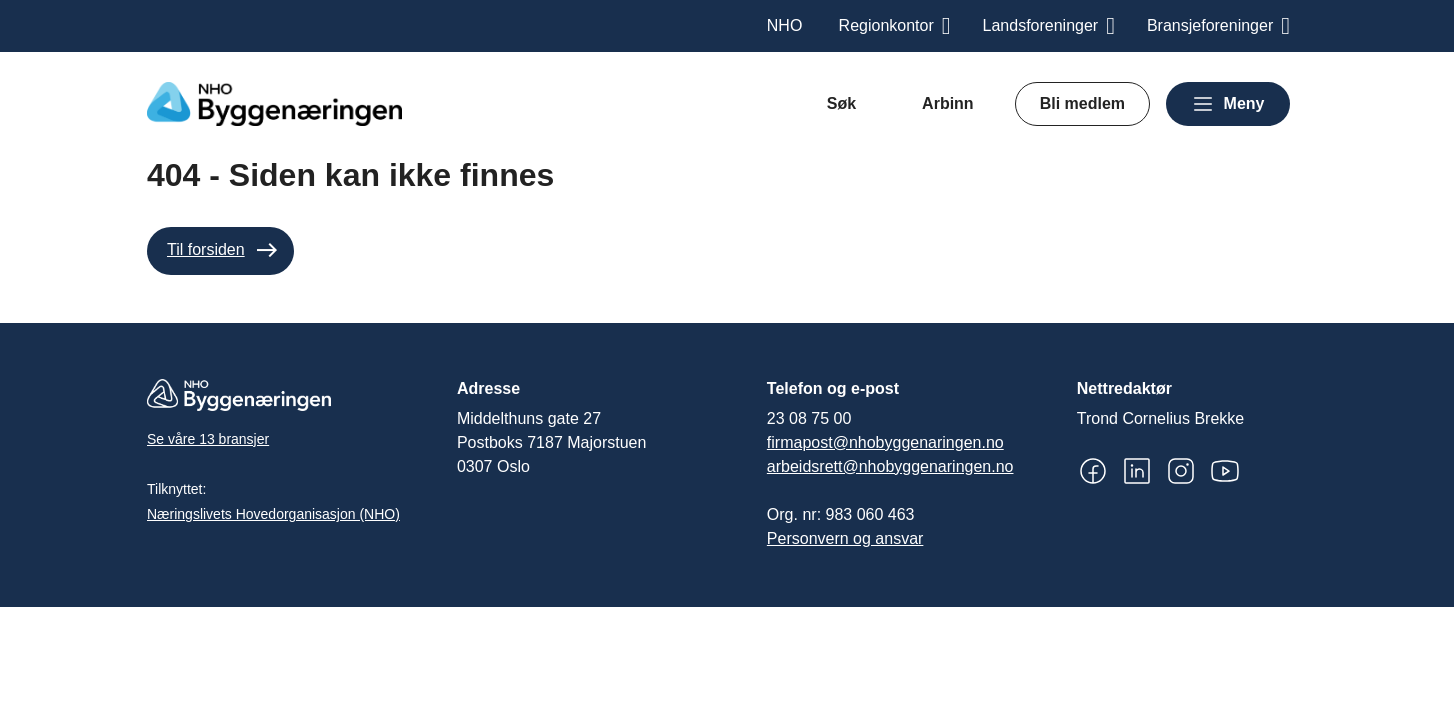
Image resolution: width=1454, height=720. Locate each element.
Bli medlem (1082, 103)
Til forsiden (206, 249)
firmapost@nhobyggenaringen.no (885, 442)
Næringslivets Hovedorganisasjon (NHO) (273, 514)
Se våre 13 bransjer (208, 439)
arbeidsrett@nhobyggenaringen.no (890, 466)
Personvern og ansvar (845, 538)
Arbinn (948, 103)
